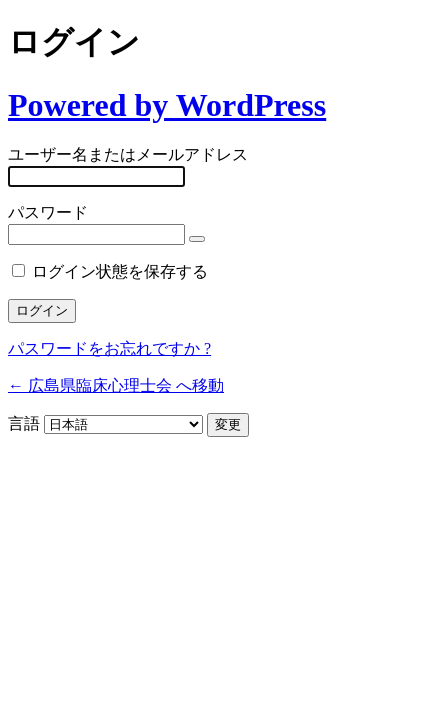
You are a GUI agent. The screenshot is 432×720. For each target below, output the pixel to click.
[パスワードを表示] (197, 239)
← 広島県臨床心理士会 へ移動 (116, 385)
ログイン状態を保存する (120, 271)
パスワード (48, 212)
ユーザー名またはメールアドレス (128, 154)
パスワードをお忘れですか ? (109, 348)
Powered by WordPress (167, 105)
